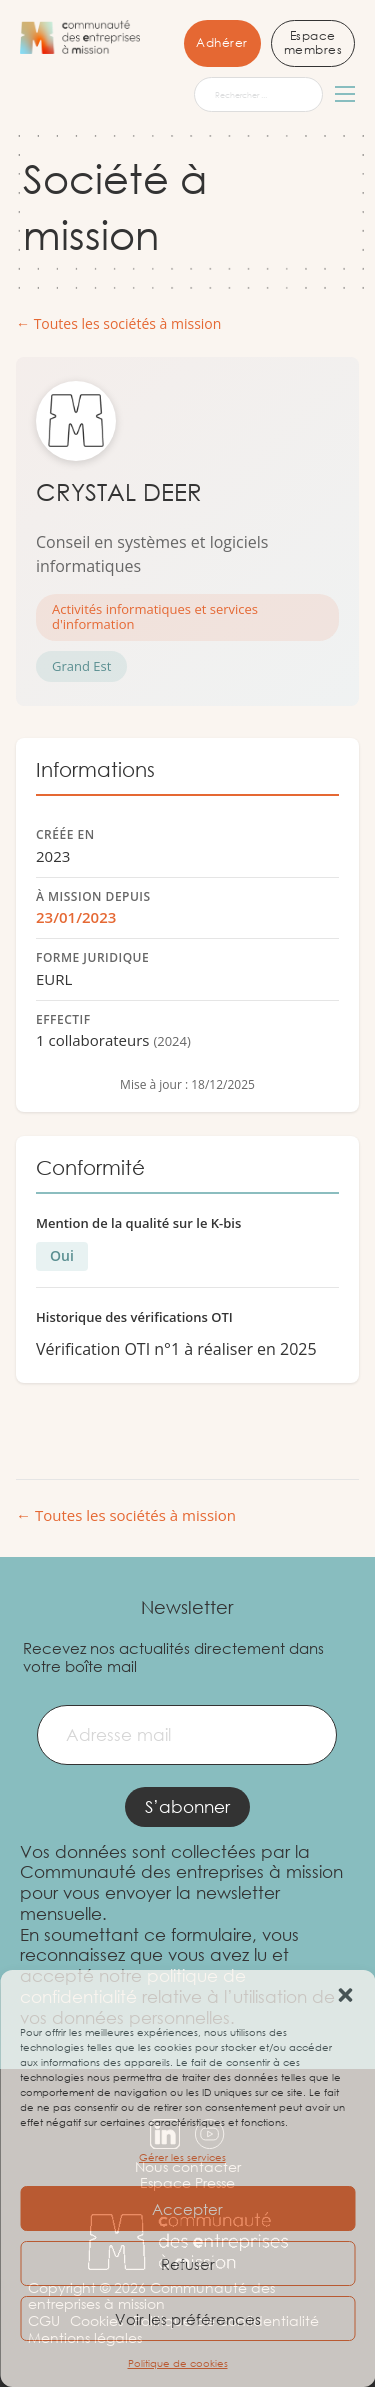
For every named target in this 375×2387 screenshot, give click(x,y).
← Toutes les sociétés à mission (118, 324)
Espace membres (313, 42)
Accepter (187, 2209)
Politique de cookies (178, 2363)
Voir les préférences (188, 2319)
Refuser (188, 2264)
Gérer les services (182, 2157)
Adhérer (222, 42)
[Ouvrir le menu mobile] (345, 94)
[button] (345, 1995)
